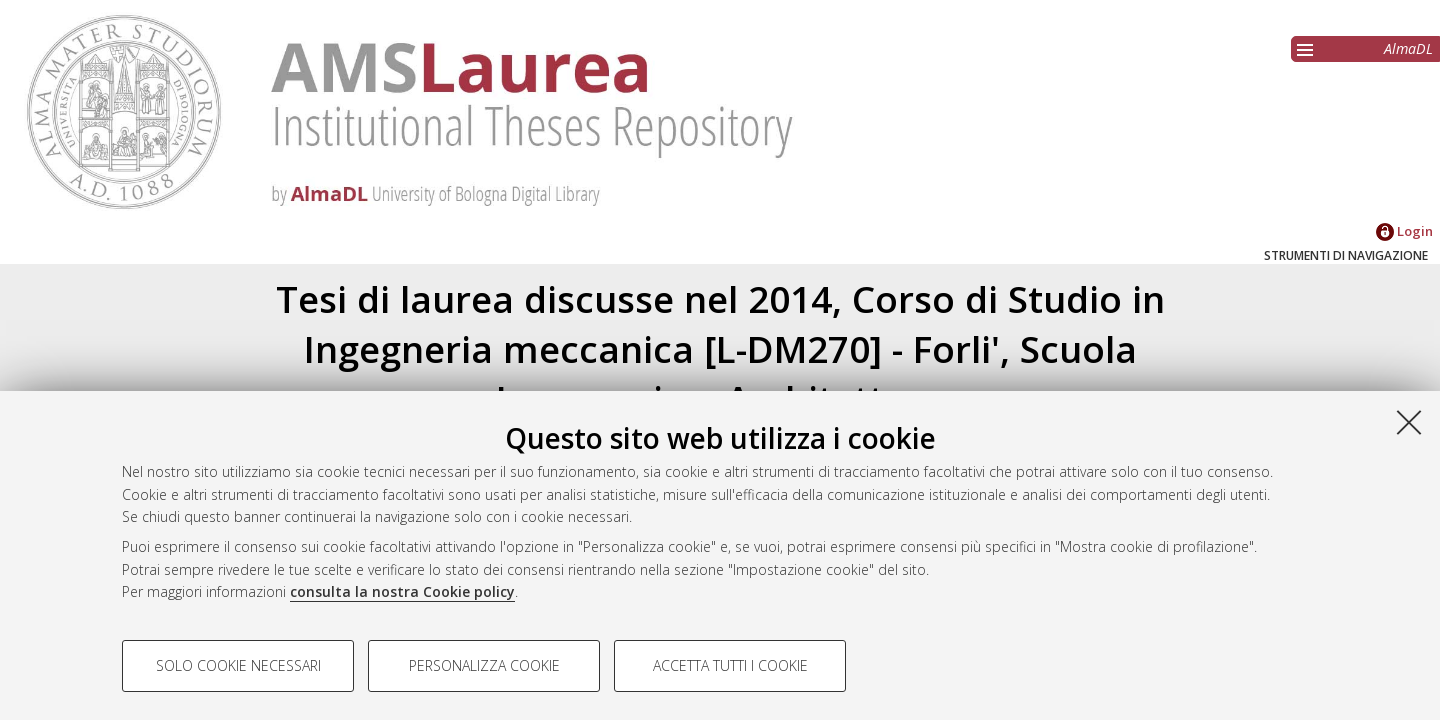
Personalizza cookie (484, 665)
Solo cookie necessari (238, 665)
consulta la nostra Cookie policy (402, 591)
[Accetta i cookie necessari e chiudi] (1409, 422)
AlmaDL (1408, 48)
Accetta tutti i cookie (730, 665)
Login (1404, 231)
